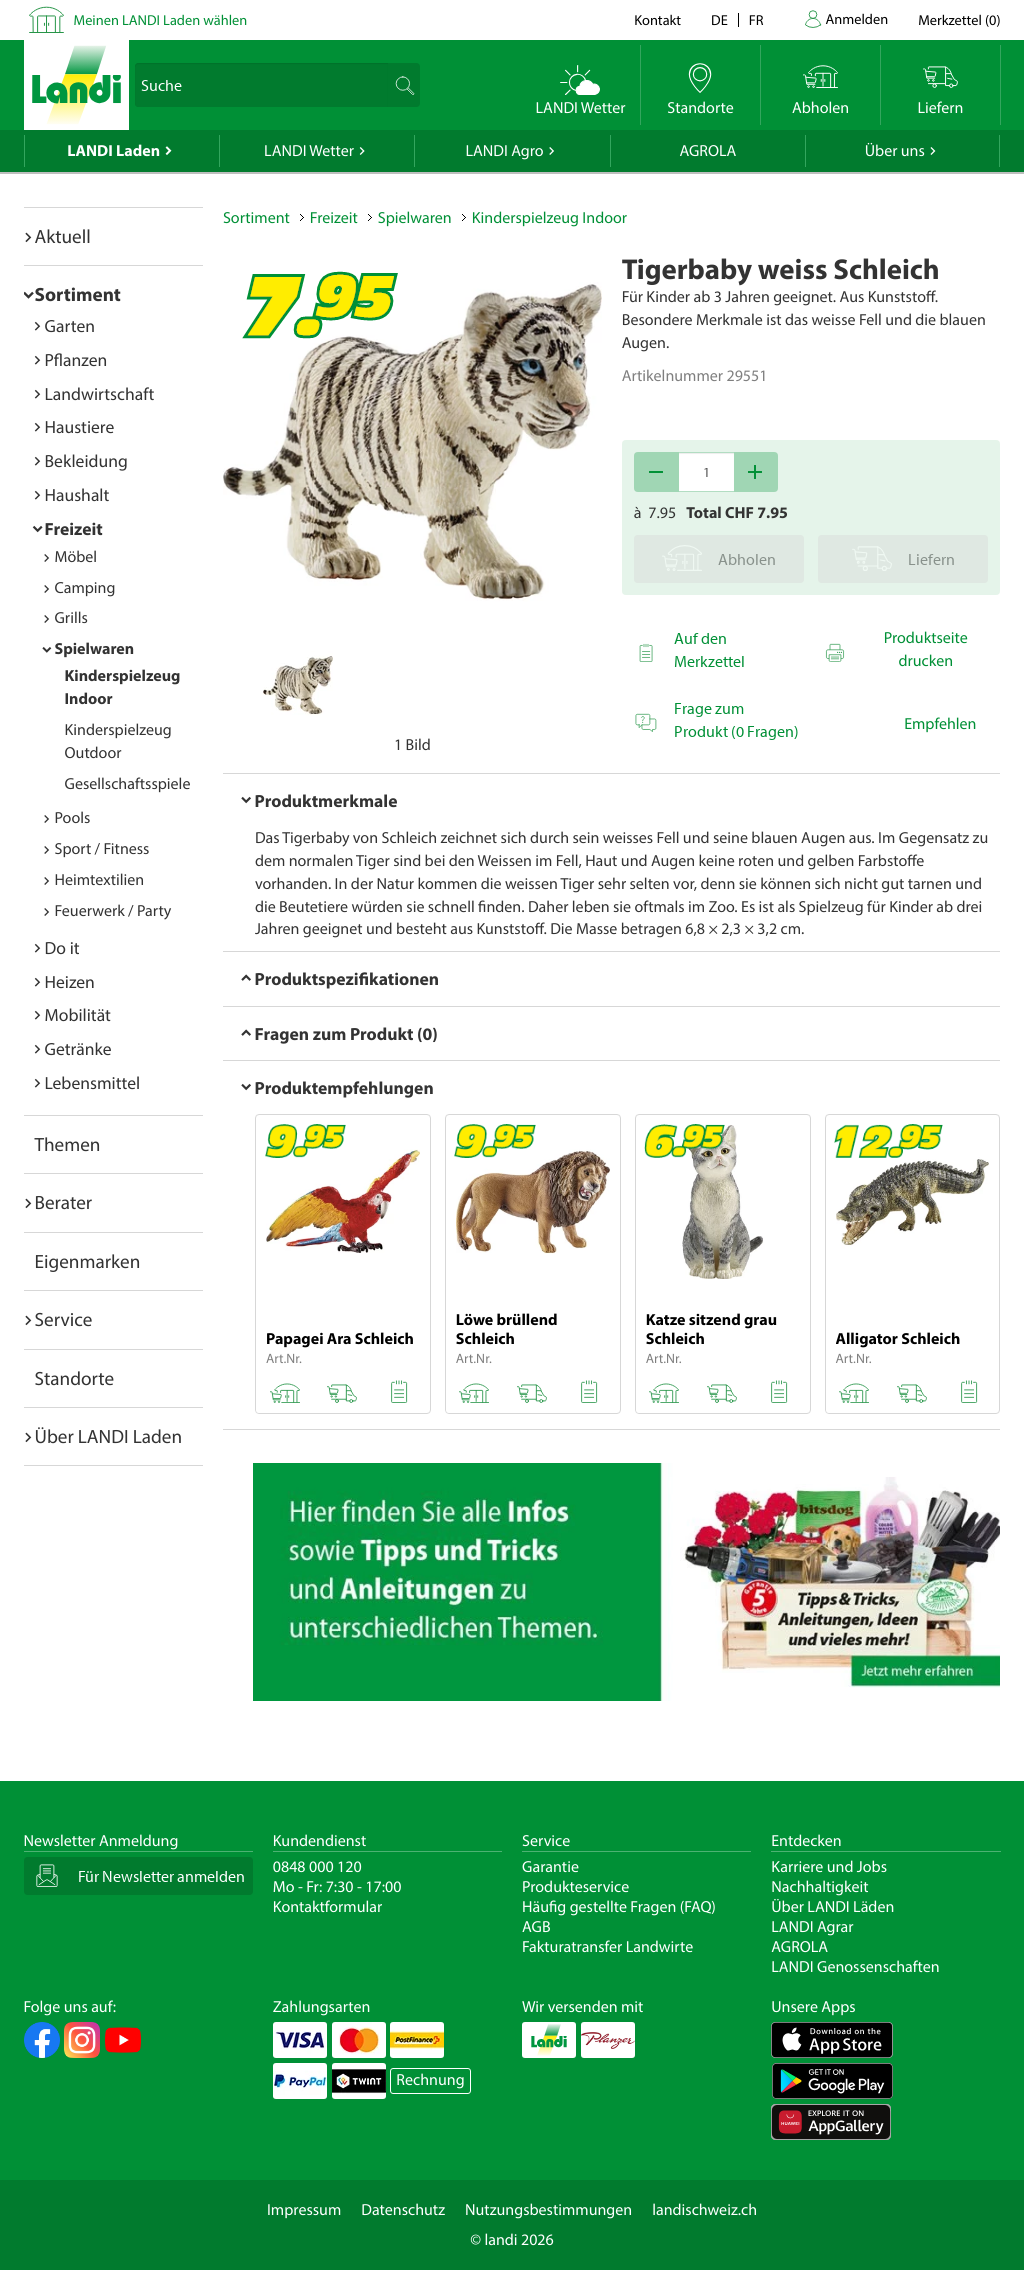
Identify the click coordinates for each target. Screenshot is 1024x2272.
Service (64, 1319)
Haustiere (80, 426)
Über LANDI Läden (832, 1907)
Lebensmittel (93, 1082)
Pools (73, 818)
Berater (64, 1202)
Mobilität (78, 1014)
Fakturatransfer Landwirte (607, 1947)
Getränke (78, 1048)
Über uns (895, 151)
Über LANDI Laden (109, 1436)
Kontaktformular (328, 1907)
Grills (71, 618)
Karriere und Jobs (829, 1867)
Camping (85, 588)
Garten (70, 325)
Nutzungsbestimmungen (548, 2210)
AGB (536, 1927)
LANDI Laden (113, 151)
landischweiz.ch (704, 2210)
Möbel (76, 557)
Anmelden (857, 18)
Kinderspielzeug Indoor (549, 218)
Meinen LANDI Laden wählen (161, 19)
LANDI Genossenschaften (855, 1967)
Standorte (75, 1378)
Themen (68, 1144)
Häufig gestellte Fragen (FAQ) (619, 1907)
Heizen (70, 981)
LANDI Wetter (309, 151)
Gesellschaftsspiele (128, 784)
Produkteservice (575, 1887)
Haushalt (77, 494)
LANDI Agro (504, 151)
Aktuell (63, 236)
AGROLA (707, 151)
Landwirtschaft (100, 393)
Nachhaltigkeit (819, 1887)
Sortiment (78, 294)
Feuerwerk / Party (113, 911)
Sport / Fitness (102, 849)
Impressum (304, 2210)
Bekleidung (86, 460)
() (959, 19)
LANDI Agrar (812, 1927)
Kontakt (657, 19)
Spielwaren (95, 649)
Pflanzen (76, 359)
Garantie (550, 1867)
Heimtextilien (100, 880)
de (719, 19)
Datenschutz (403, 2210)
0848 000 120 (317, 1867)
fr (756, 19)
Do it (62, 947)
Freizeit (74, 528)
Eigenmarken (88, 1261)
